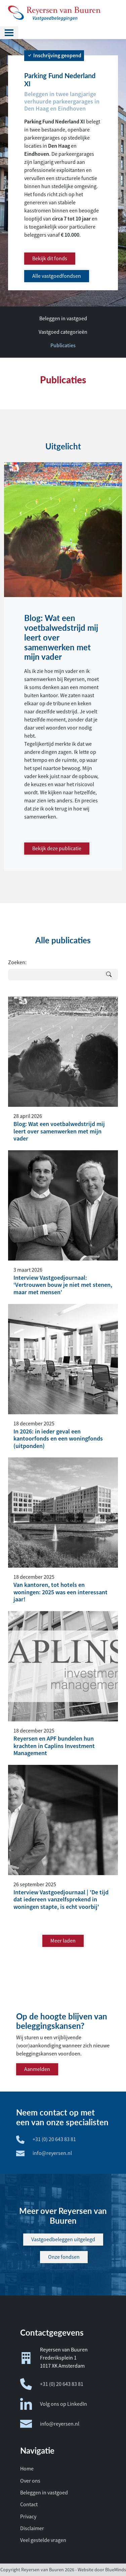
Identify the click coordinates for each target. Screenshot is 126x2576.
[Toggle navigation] (9, 32)
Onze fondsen (64, 2257)
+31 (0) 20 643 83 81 (51, 2384)
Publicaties (63, 345)
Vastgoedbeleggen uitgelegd (63, 2239)
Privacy (28, 2516)
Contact (29, 2504)
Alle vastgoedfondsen (56, 276)
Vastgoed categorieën (63, 332)
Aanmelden (37, 2069)
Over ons (30, 2481)
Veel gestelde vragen (43, 2540)
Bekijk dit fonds (49, 258)
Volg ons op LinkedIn (53, 2404)
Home (27, 2468)
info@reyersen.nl (49, 2424)
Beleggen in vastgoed (63, 318)
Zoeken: (17, 962)
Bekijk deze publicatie (56, 848)
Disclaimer (32, 2528)
